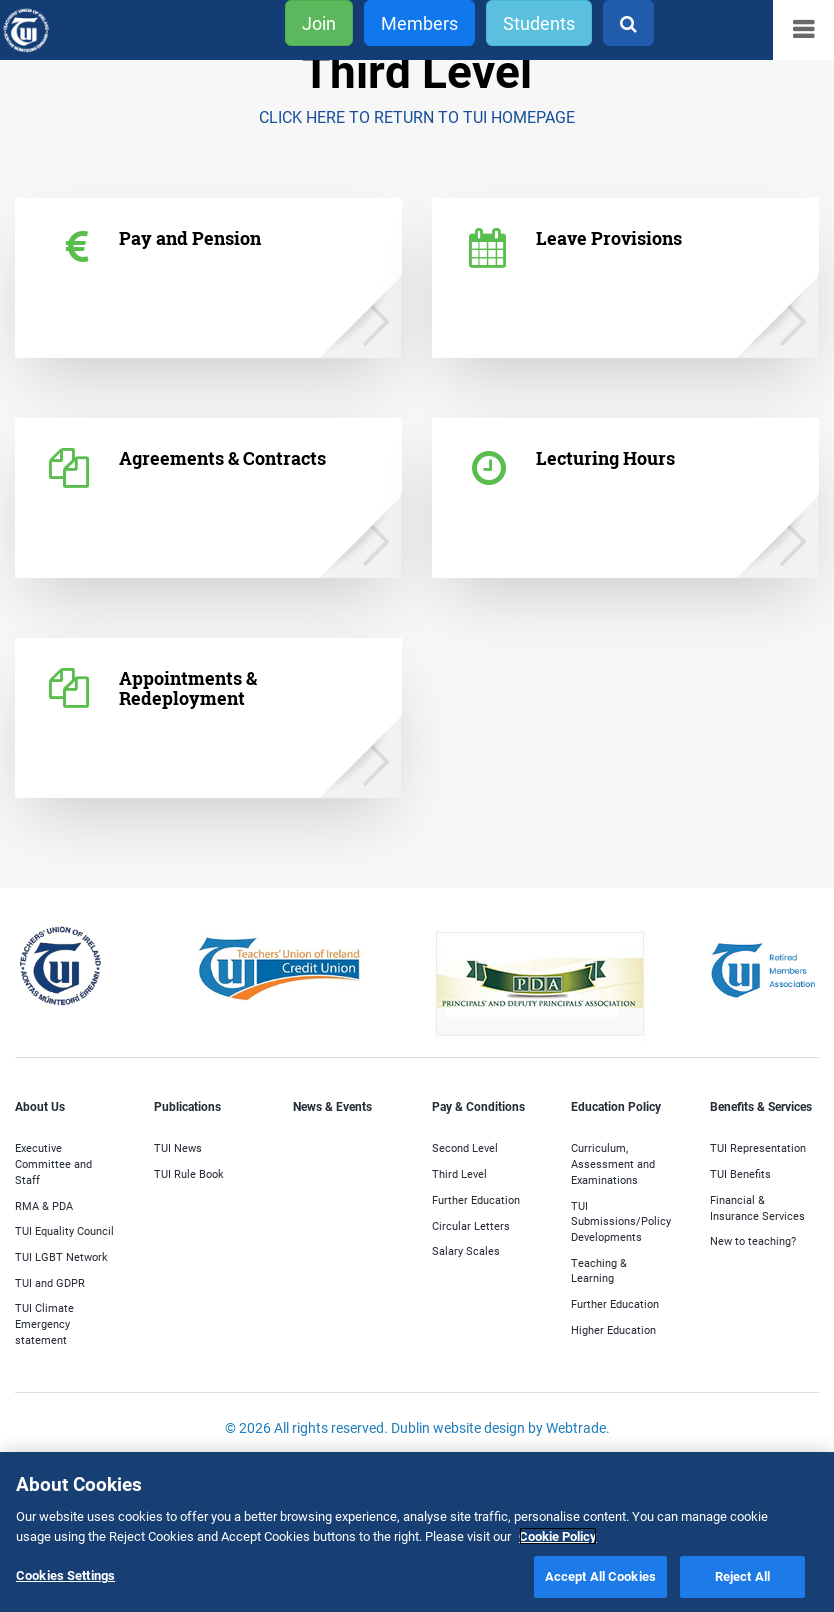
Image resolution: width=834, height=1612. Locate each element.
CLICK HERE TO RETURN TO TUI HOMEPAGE (417, 116)
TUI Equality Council (64, 1230)
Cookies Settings (65, 1575)
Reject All (742, 1576)
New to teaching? (753, 1240)
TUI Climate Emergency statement (44, 1323)
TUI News (178, 1147)
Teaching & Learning (599, 1270)
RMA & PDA (44, 1205)
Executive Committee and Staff (53, 1163)
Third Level (459, 1173)
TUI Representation (758, 1147)
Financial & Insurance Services (757, 1207)
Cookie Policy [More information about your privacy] (558, 1536)
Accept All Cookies (600, 1576)
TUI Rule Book (189, 1173)
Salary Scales (466, 1250)
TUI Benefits (740, 1173)
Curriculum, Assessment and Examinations (613, 1163)
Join (319, 23)
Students (539, 23)
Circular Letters (471, 1225)
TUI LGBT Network (61, 1256)
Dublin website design (458, 1427)
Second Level (465, 1147)
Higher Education (613, 1329)
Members (419, 23)
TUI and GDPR (50, 1282)
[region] (417, 1532)
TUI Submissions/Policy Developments (621, 1221)
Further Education (476, 1199)
